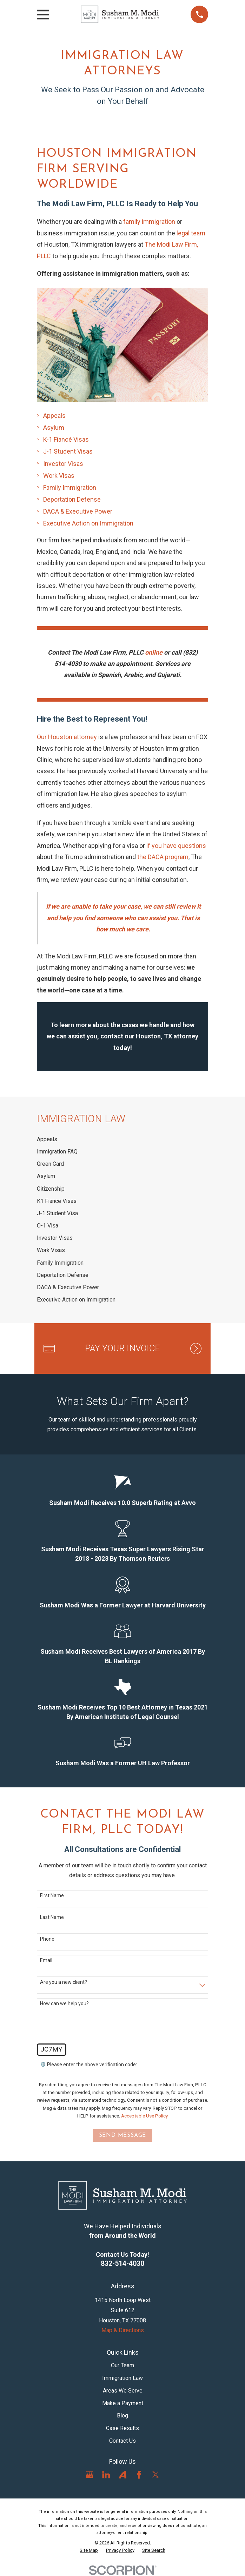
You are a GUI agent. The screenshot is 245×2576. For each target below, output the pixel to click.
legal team (191, 233)
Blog (122, 2415)
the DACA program (162, 857)
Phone (47, 1939)
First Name (52, 1895)
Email (46, 1960)
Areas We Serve (123, 2390)
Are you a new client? (63, 1982)
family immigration (150, 221)
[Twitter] (155, 2474)
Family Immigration (69, 487)
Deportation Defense (72, 499)
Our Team (122, 2365)
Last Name (52, 1917)
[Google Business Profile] (89, 2474)
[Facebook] (139, 2474)
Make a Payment (122, 2403)
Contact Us (122, 2440)
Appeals (54, 415)
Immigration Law (122, 2378)
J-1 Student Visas (68, 451)
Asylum (53, 427)
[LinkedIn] (106, 2474)
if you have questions (176, 845)
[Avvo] (122, 2474)
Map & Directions (122, 2330)
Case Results (122, 2428)
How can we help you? (64, 2003)
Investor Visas (63, 463)
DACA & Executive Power (77, 511)
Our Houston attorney (67, 737)
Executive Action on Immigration (88, 523)
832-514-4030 (122, 2264)
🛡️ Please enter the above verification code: (88, 2064)
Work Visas (58, 475)
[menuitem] (122, 1139)
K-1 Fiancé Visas (66, 439)
